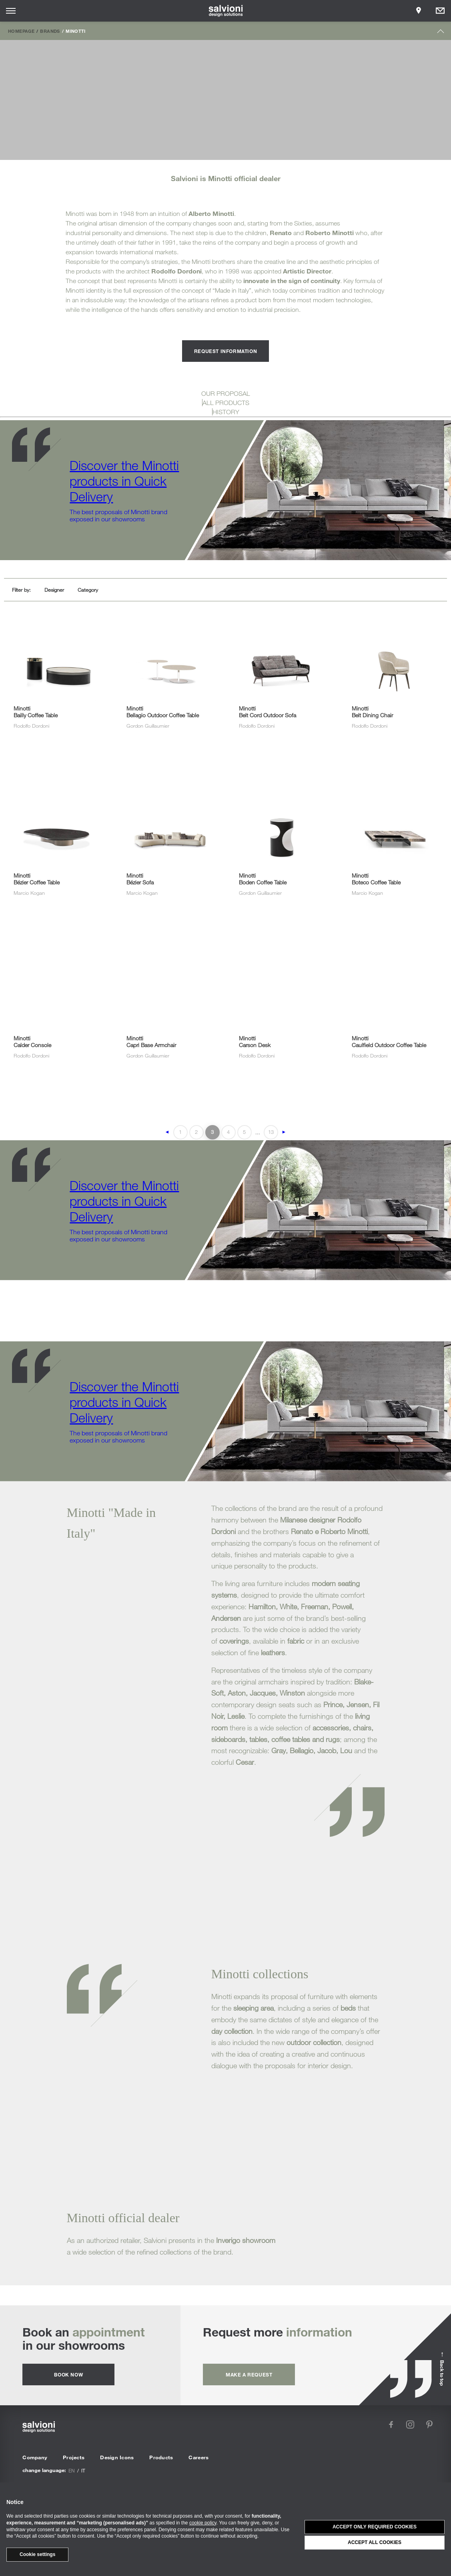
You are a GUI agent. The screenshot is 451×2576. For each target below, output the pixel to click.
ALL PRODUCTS (225, 402)
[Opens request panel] (440, 11)
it (83, 2470)
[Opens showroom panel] (418, 11)
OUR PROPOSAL (225, 393)
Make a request (249, 2374)
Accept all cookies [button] (374, 2542)
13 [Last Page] (271, 1132)
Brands (50, 31)
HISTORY (225, 411)
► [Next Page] (284, 1132)
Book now (68, 2374)
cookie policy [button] (202, 2523)
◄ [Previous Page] (167, 1132)
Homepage (21, 31)
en (71, 2470)
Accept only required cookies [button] (375, 2527)
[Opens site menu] (11, 11)
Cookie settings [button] (37, 2554)
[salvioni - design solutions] (225, 11)
